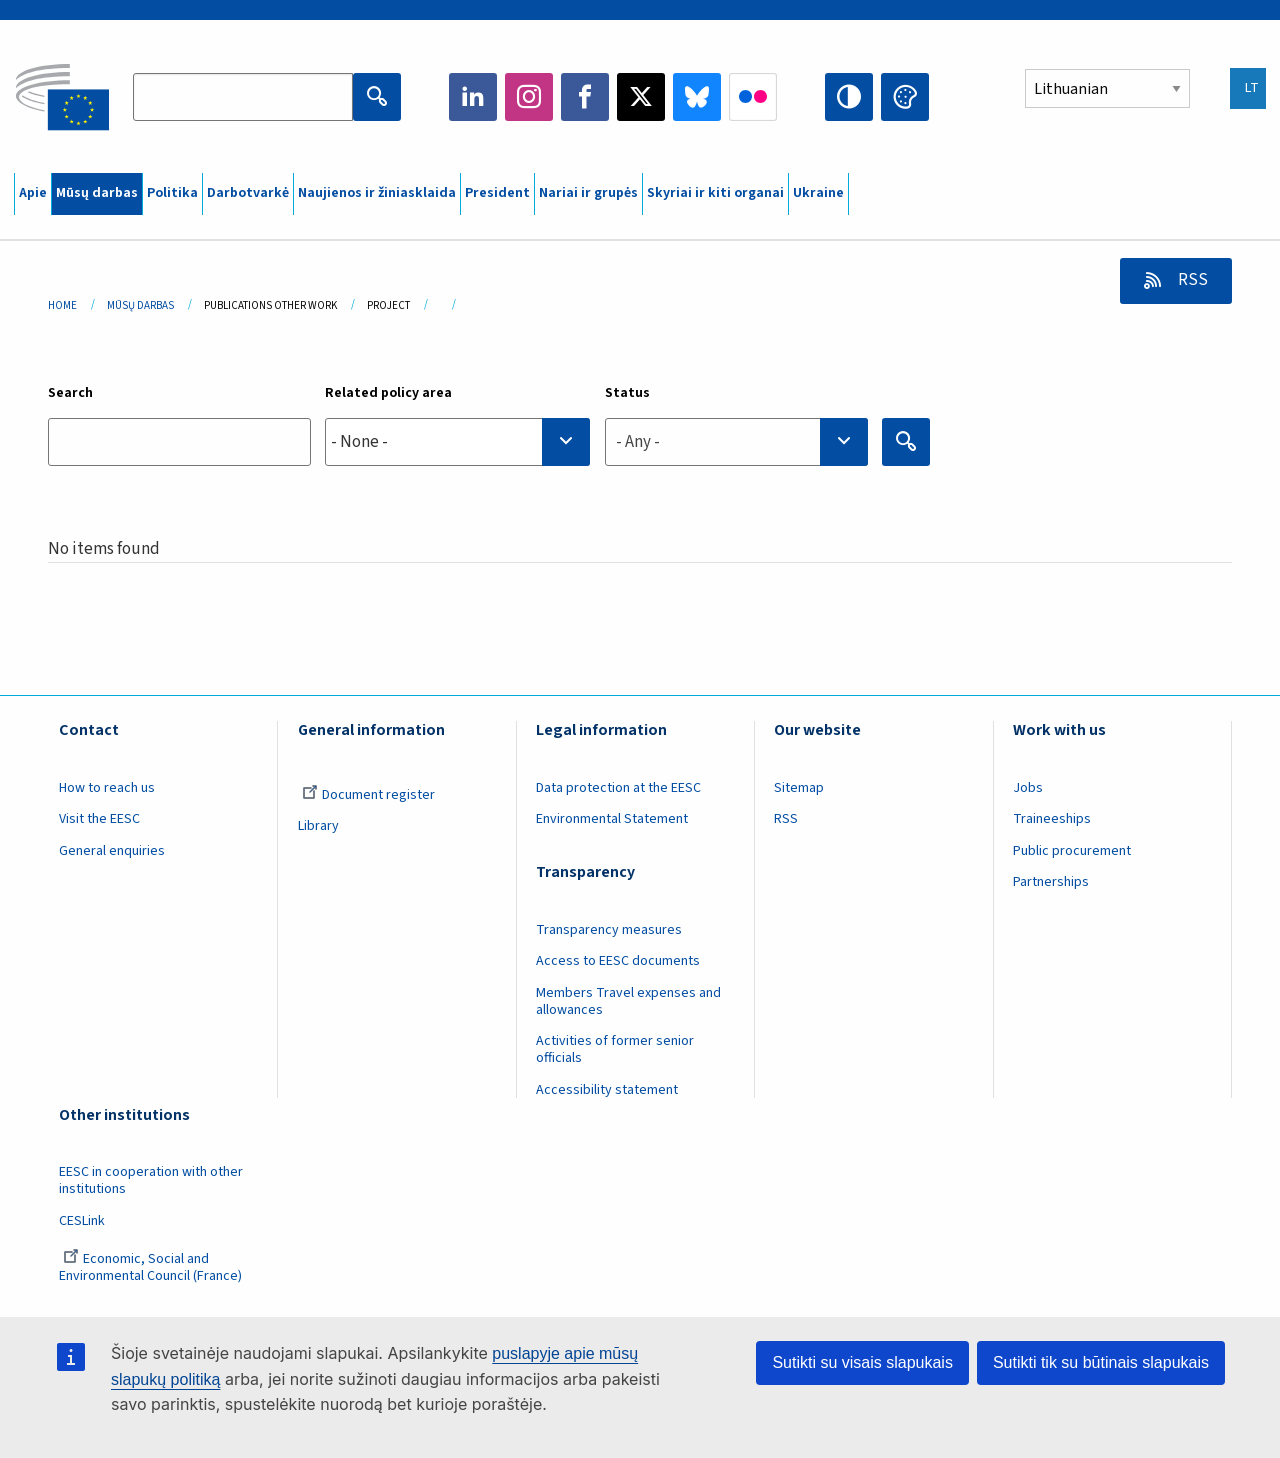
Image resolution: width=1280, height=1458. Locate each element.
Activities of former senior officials (615, 1049)
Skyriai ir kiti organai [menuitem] (715, 193)
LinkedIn (473, 97)
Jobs (1028, 788)
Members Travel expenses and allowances (628, 1001)
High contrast (849, 97)
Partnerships (1051, 882)
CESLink (82, 1221)
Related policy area (388, 393)
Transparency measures (609, 930)
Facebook (585, 97)
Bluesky (697, 97)
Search (70, 393)
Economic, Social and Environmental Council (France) (152, 1267)
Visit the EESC (99, 819)
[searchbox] (457, 441)
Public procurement (1072, 851)
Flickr (753, 97)
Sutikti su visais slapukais (862, 1362)
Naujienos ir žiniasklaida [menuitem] (377, 193)
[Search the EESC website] (242, 97)
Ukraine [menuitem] (818, 193)
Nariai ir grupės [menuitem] (588, 193)
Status (627, 393)
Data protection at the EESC (618, 788)
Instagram (529, 97)
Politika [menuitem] (172, 193)
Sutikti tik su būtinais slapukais (1101, 1362)
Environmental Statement (612, 819)
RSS (1191, 280)
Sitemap (799, 788)
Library (318, 826)
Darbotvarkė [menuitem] (248, 193)
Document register (368, 795)
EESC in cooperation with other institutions (151, 1180)
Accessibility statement (607, 1090)
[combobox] (457, 442)
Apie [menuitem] (33, 193)
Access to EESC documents (618, 961)
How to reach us (107, 788)
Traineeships (1052, 819)
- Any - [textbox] (638, 442)
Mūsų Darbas (140, 305)
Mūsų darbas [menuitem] (97, 193)
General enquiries (112, 851)
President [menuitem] (497, 193)
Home (62, 305)
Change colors (905, 97)
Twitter (641, 97)
